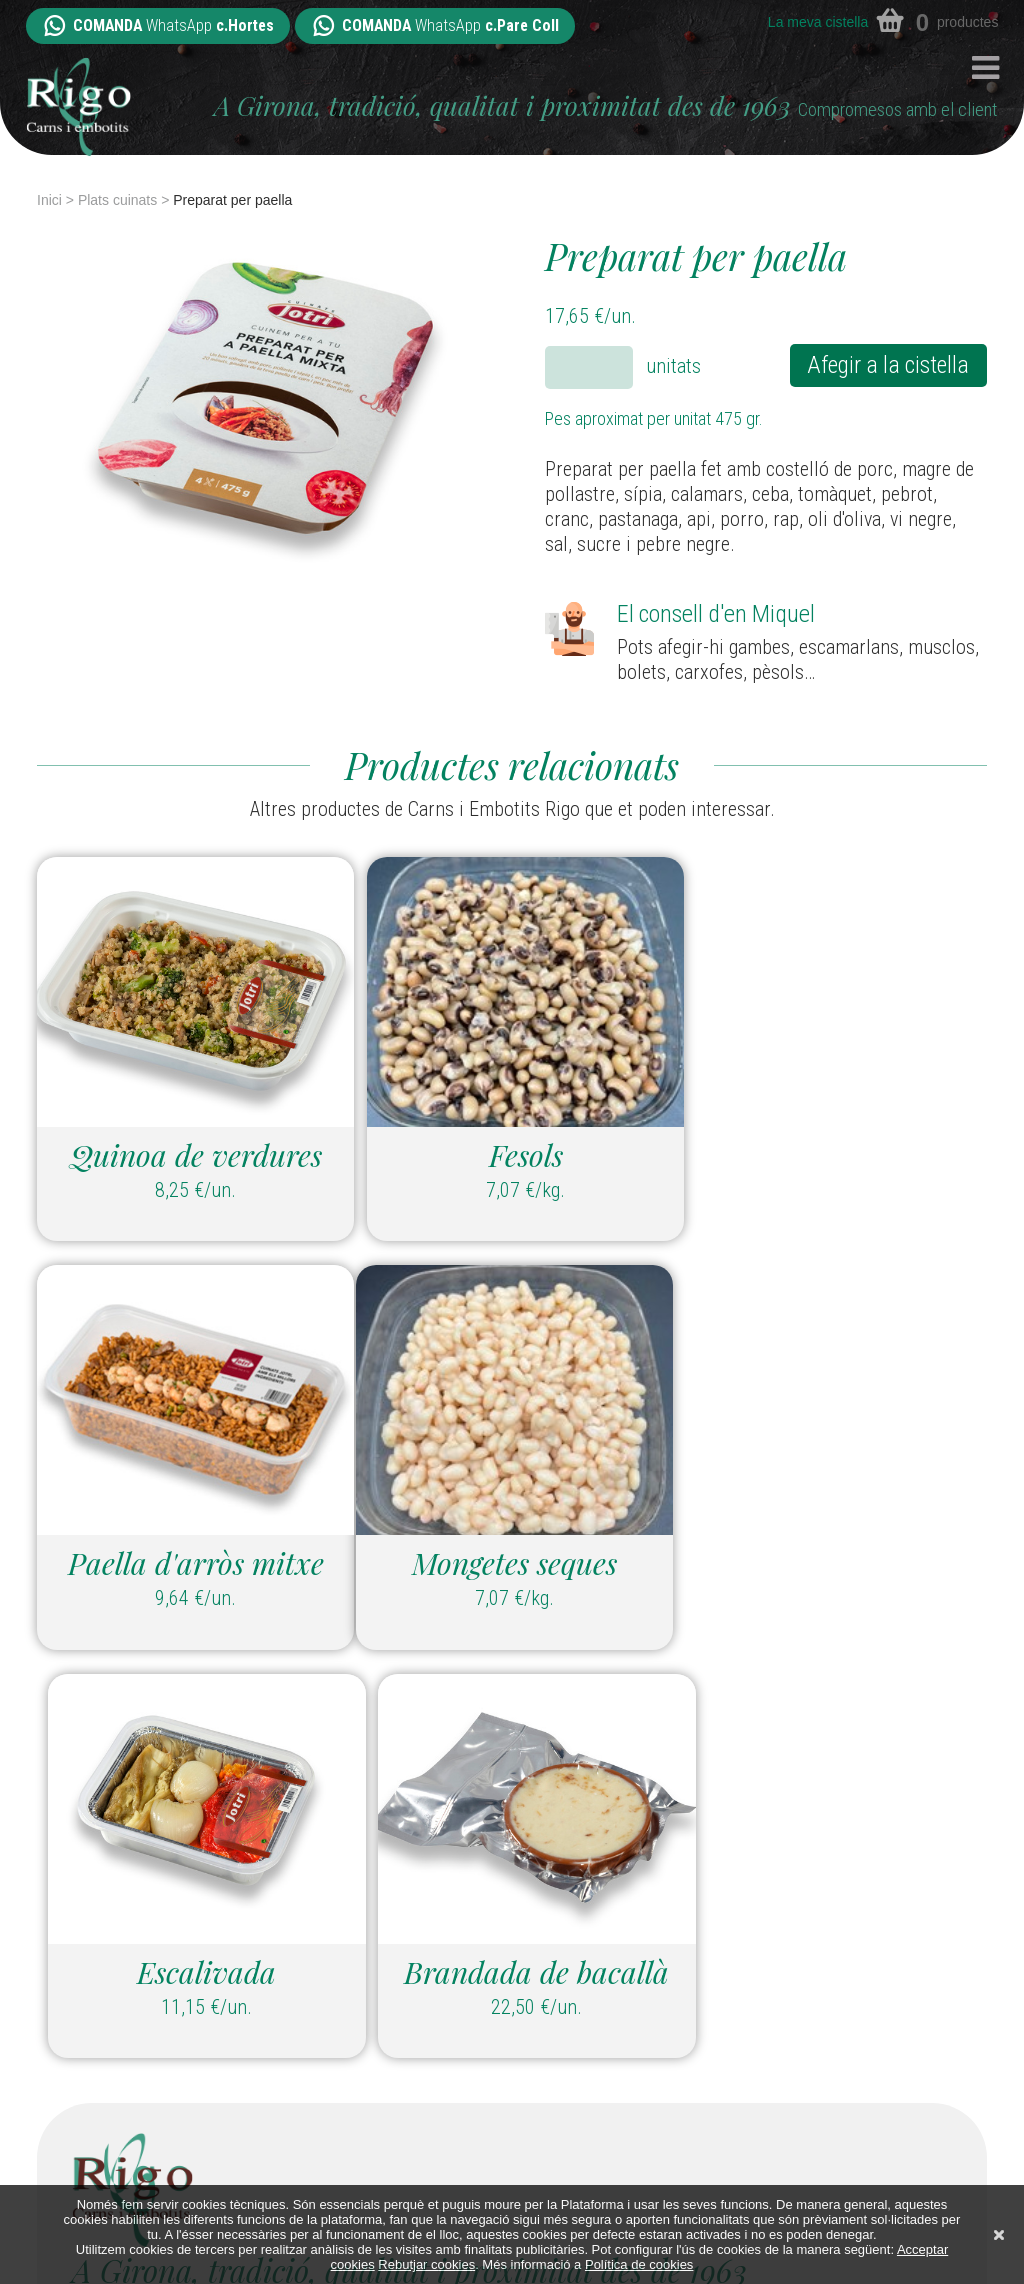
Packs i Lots (713, 2083)
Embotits (702, 1990)
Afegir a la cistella (888, 365)
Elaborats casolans (750, 2021)
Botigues (700, 2145)
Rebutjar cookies (426, 2264)
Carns (687, 1959)
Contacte (703, 2176)
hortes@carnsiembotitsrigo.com (182, 2057)
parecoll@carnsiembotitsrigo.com (482, 2057)
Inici (49, 200)
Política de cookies (639, 2264)
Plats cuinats (117, 200)
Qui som (694, 2114)
